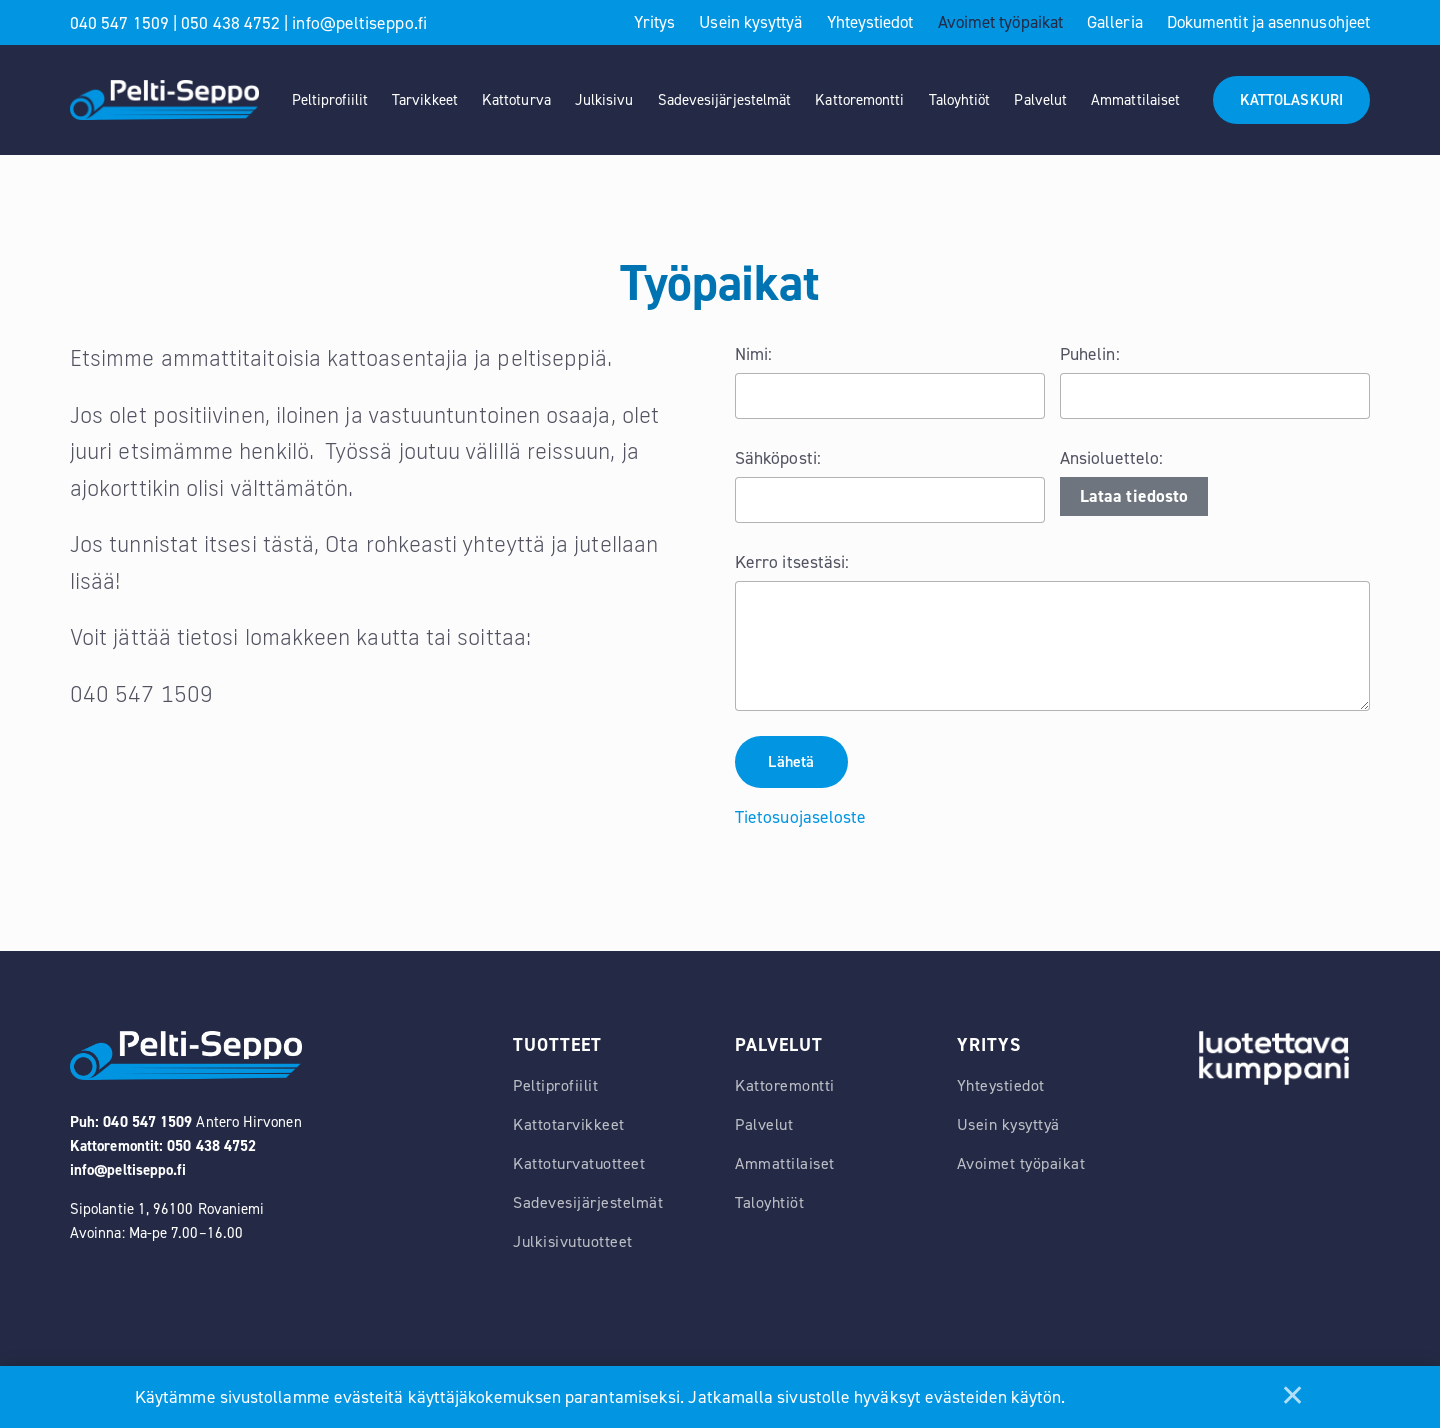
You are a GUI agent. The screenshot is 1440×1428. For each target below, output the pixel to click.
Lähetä (793, 762)
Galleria (1115, 22)
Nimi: (753, 354)
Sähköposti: (778, 458)
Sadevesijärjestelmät (725, 100)
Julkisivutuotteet (573, 1243)
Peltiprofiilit (330, 100)
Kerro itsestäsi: (792, 562)
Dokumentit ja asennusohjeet (1268, 22)
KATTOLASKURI (1291, 100)
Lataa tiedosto (1134, 496)
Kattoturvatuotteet (579, 1166)
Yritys (654, 22)
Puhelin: (1090, 354)
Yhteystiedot (870, 22)
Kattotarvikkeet (569, 1127)
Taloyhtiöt (960, 100)
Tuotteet (557, 1046)
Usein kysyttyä (750, 22)
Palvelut (1040, 100)
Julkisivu (604, 100)
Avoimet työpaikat (1000, 22)
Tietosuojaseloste (800, 818)
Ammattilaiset (1135, 100)
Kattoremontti (859, 100)
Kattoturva (516, 100)
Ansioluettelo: (1111, 458)
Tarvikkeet (425, 100)
